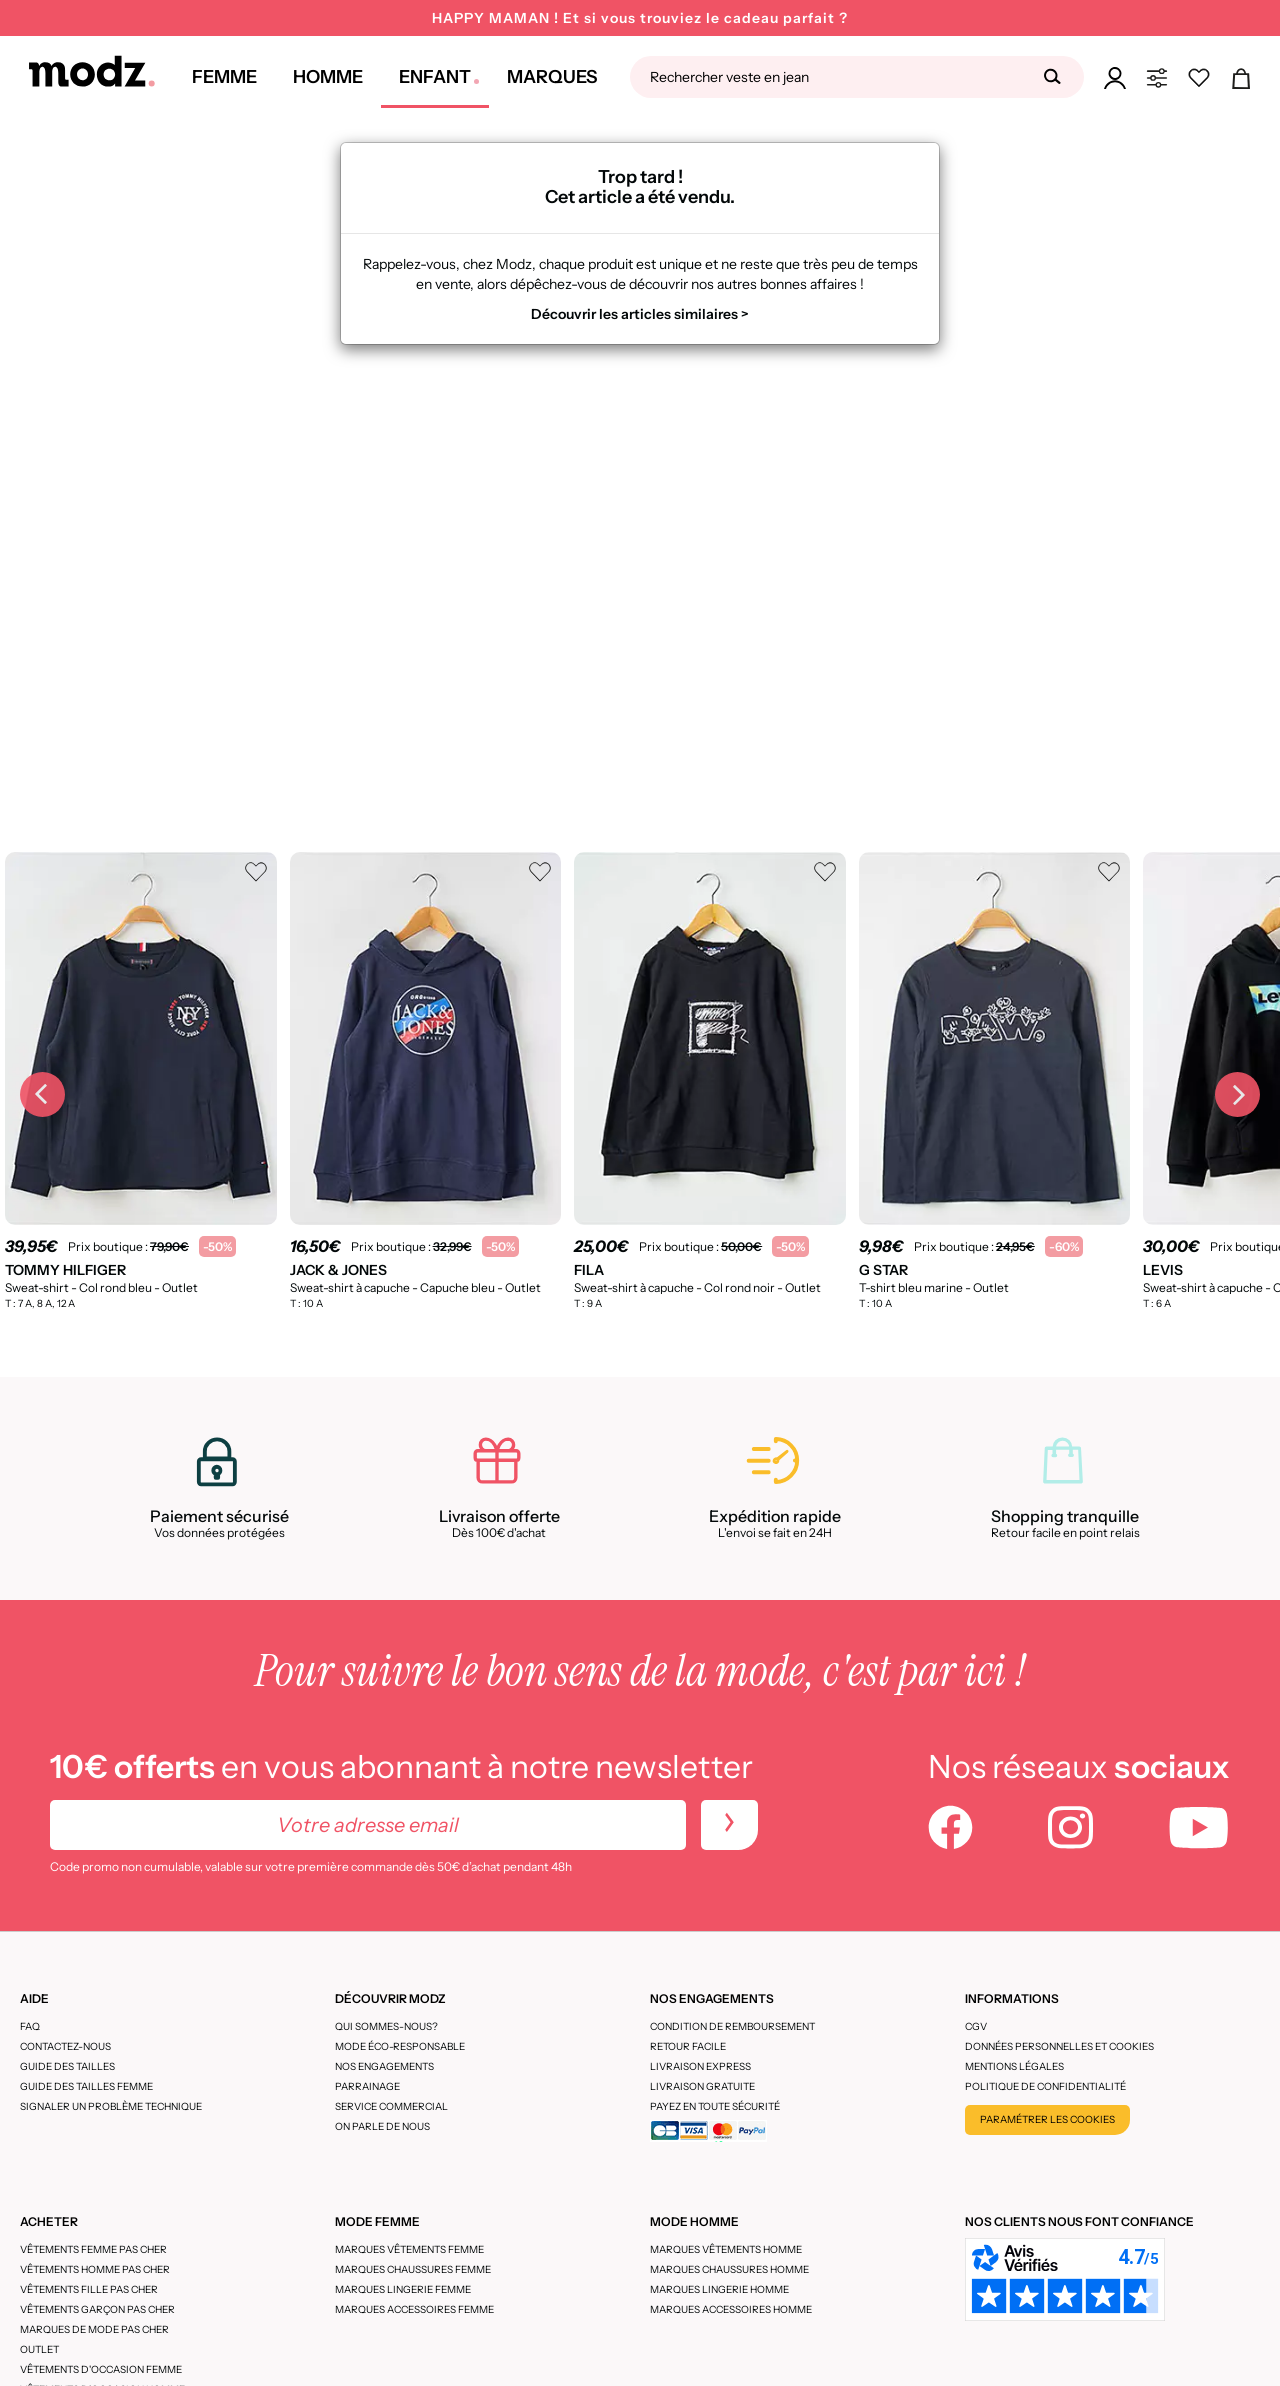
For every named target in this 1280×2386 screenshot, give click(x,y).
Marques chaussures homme (729, 2269)
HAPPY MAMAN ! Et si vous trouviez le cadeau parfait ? (640, 18)
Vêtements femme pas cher (93, 2249)
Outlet (39, 2349)
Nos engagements (384, 2066)
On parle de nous (382, 2126)
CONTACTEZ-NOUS (65, 2046)
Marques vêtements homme (726, 2249)
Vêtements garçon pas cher (97, 2309)
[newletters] (729, 1825)
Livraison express (700, 2066)
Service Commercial (391, 2106)
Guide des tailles (67, 2066)
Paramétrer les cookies (1047, 2119)
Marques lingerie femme (403, 2289)
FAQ (30, 2026)
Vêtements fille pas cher (89, 2289)
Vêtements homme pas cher (95, 2269)
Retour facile (688, 2046)
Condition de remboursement (732, 2026)
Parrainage (367, 2086)
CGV (976, 2026)
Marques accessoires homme (731, 2309)
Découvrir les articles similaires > (640, 314)
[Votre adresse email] (368, 1825)
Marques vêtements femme (409, 2249)
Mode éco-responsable (400, 2046)
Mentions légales (1014, 2066)
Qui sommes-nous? (386, 2026)
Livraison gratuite (702, 2086)
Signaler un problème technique (111, 2106)
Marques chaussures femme (413, 2269)
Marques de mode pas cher (94, 2329)
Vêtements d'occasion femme (101, 2369)
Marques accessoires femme (414, 2309)
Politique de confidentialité (1045, 2086)
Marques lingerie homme (719, 2289)
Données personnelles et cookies (1059, 2046)
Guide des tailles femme (86, 2086)
